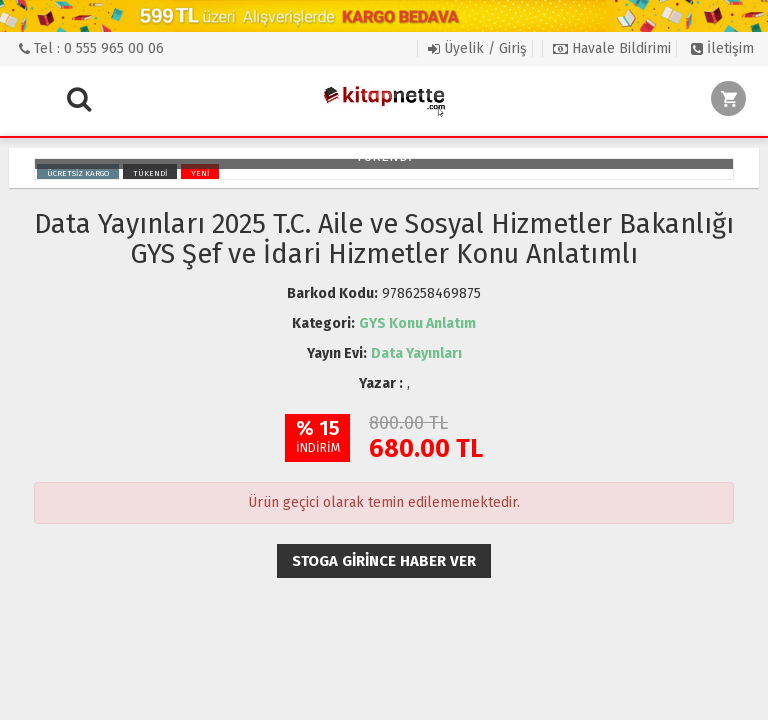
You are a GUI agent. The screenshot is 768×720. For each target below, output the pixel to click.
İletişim (722, 48)
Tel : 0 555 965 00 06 (91, 48)
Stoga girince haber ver (384, 561)
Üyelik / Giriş (477, 48)
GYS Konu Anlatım (417, 323)
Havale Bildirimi (612, 48)
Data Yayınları (416, 353)
